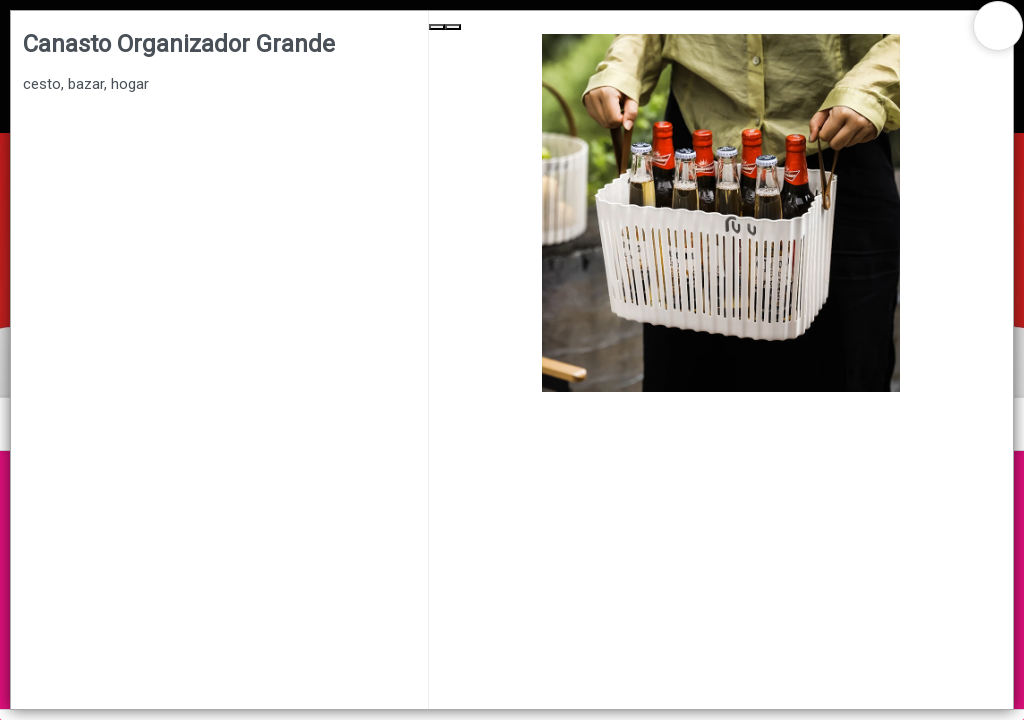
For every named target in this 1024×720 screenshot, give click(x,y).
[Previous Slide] (437, 27)
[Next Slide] (453, 27)
